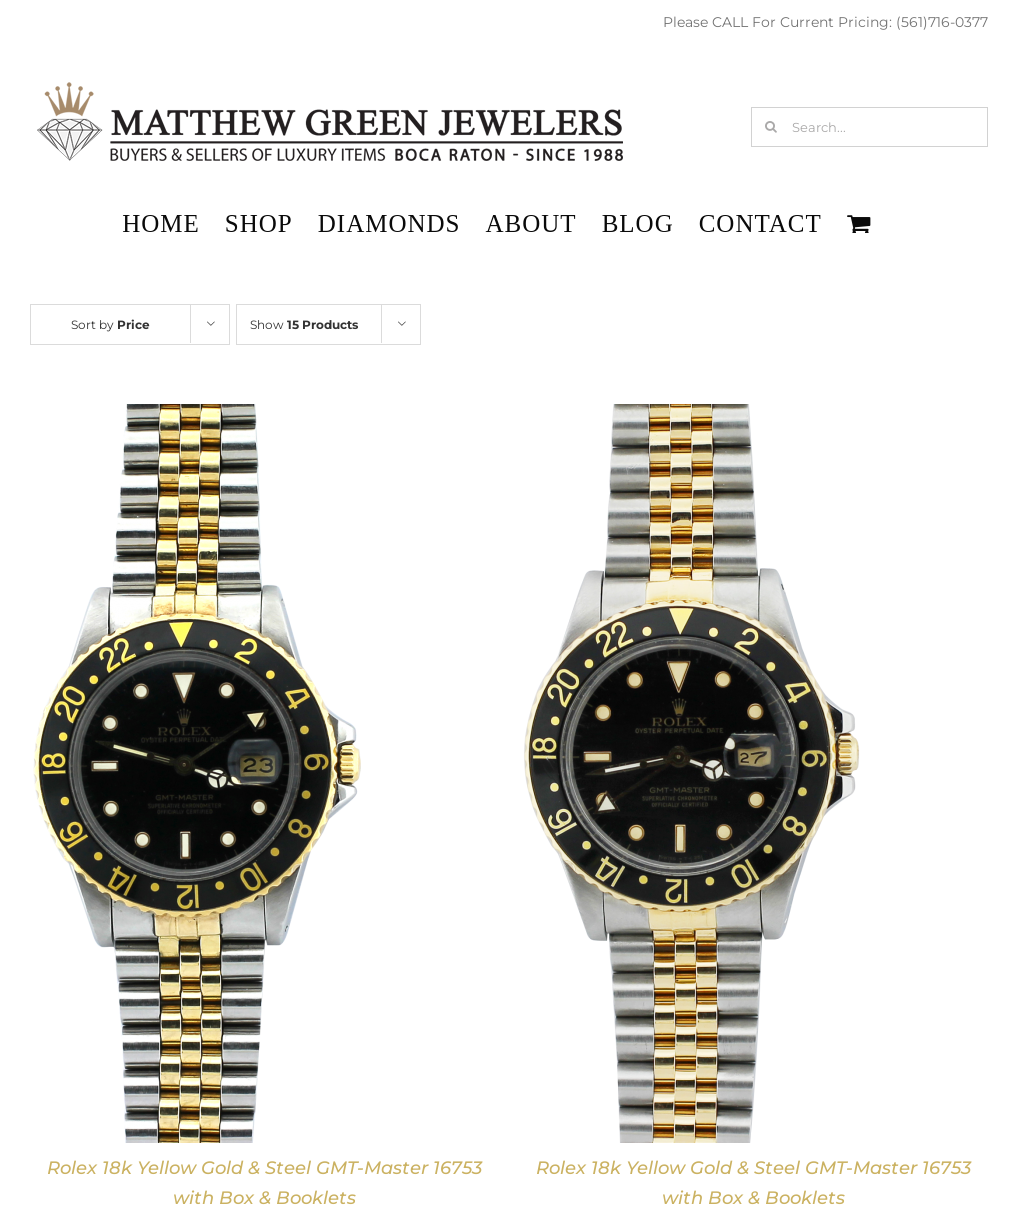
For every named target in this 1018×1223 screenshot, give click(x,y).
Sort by (110, 324)
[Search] (771, 127)
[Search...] (869, 127)
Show (304, 324)
